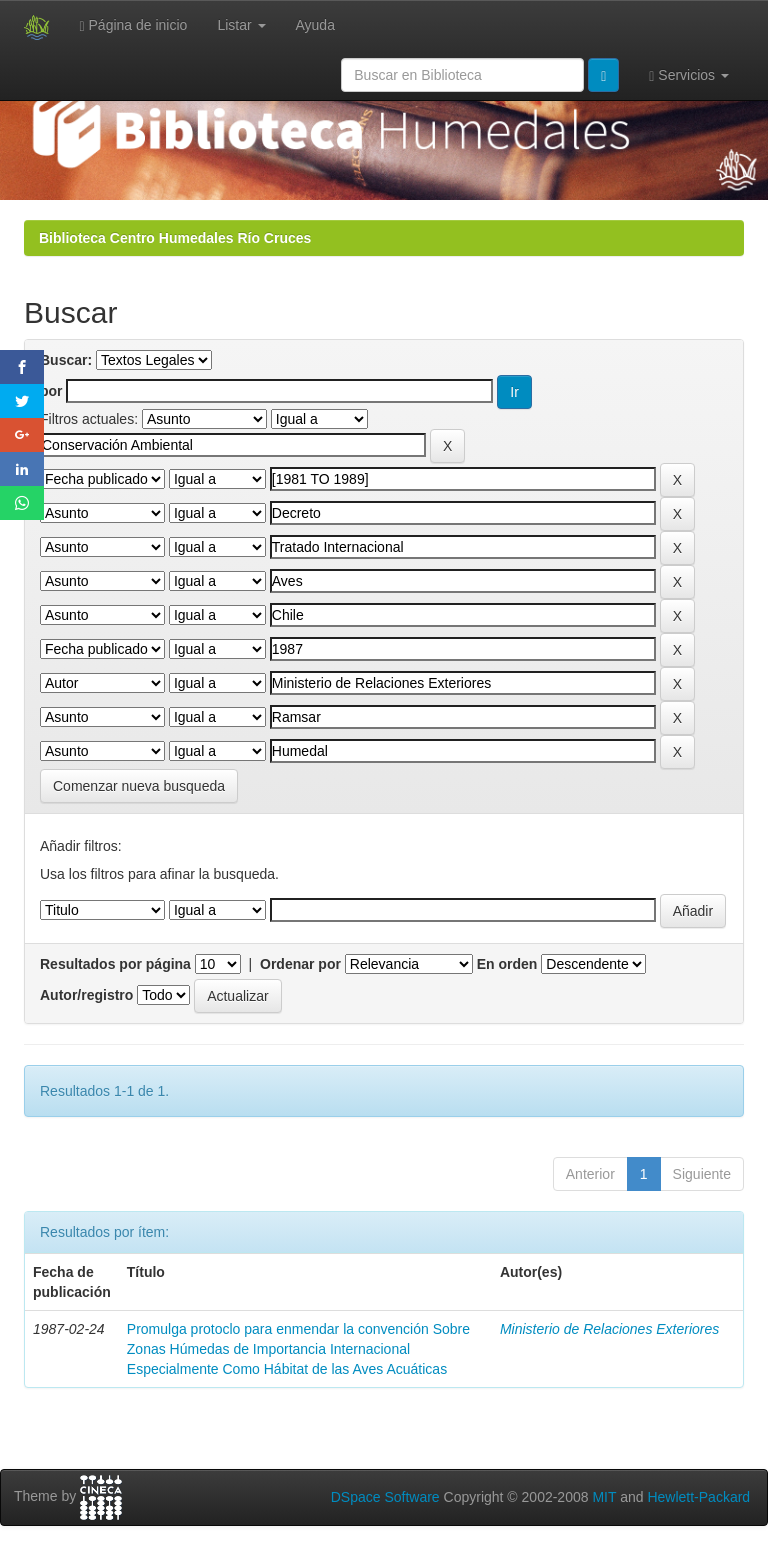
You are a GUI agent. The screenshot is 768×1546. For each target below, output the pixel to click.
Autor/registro (86, 995)
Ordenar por (300, 964)
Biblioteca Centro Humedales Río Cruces (175, 238)
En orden (507, 964)
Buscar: (66, 360)
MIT (604, 1497)
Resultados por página (115, 964)
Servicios (689, 75)
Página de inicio (134, 25)
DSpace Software (385, 1497)
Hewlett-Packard (698, 1497)
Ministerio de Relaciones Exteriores (609, 1329)
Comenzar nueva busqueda (139, 786)
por (51, 391)
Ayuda (315, 25)
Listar (241, 25)
